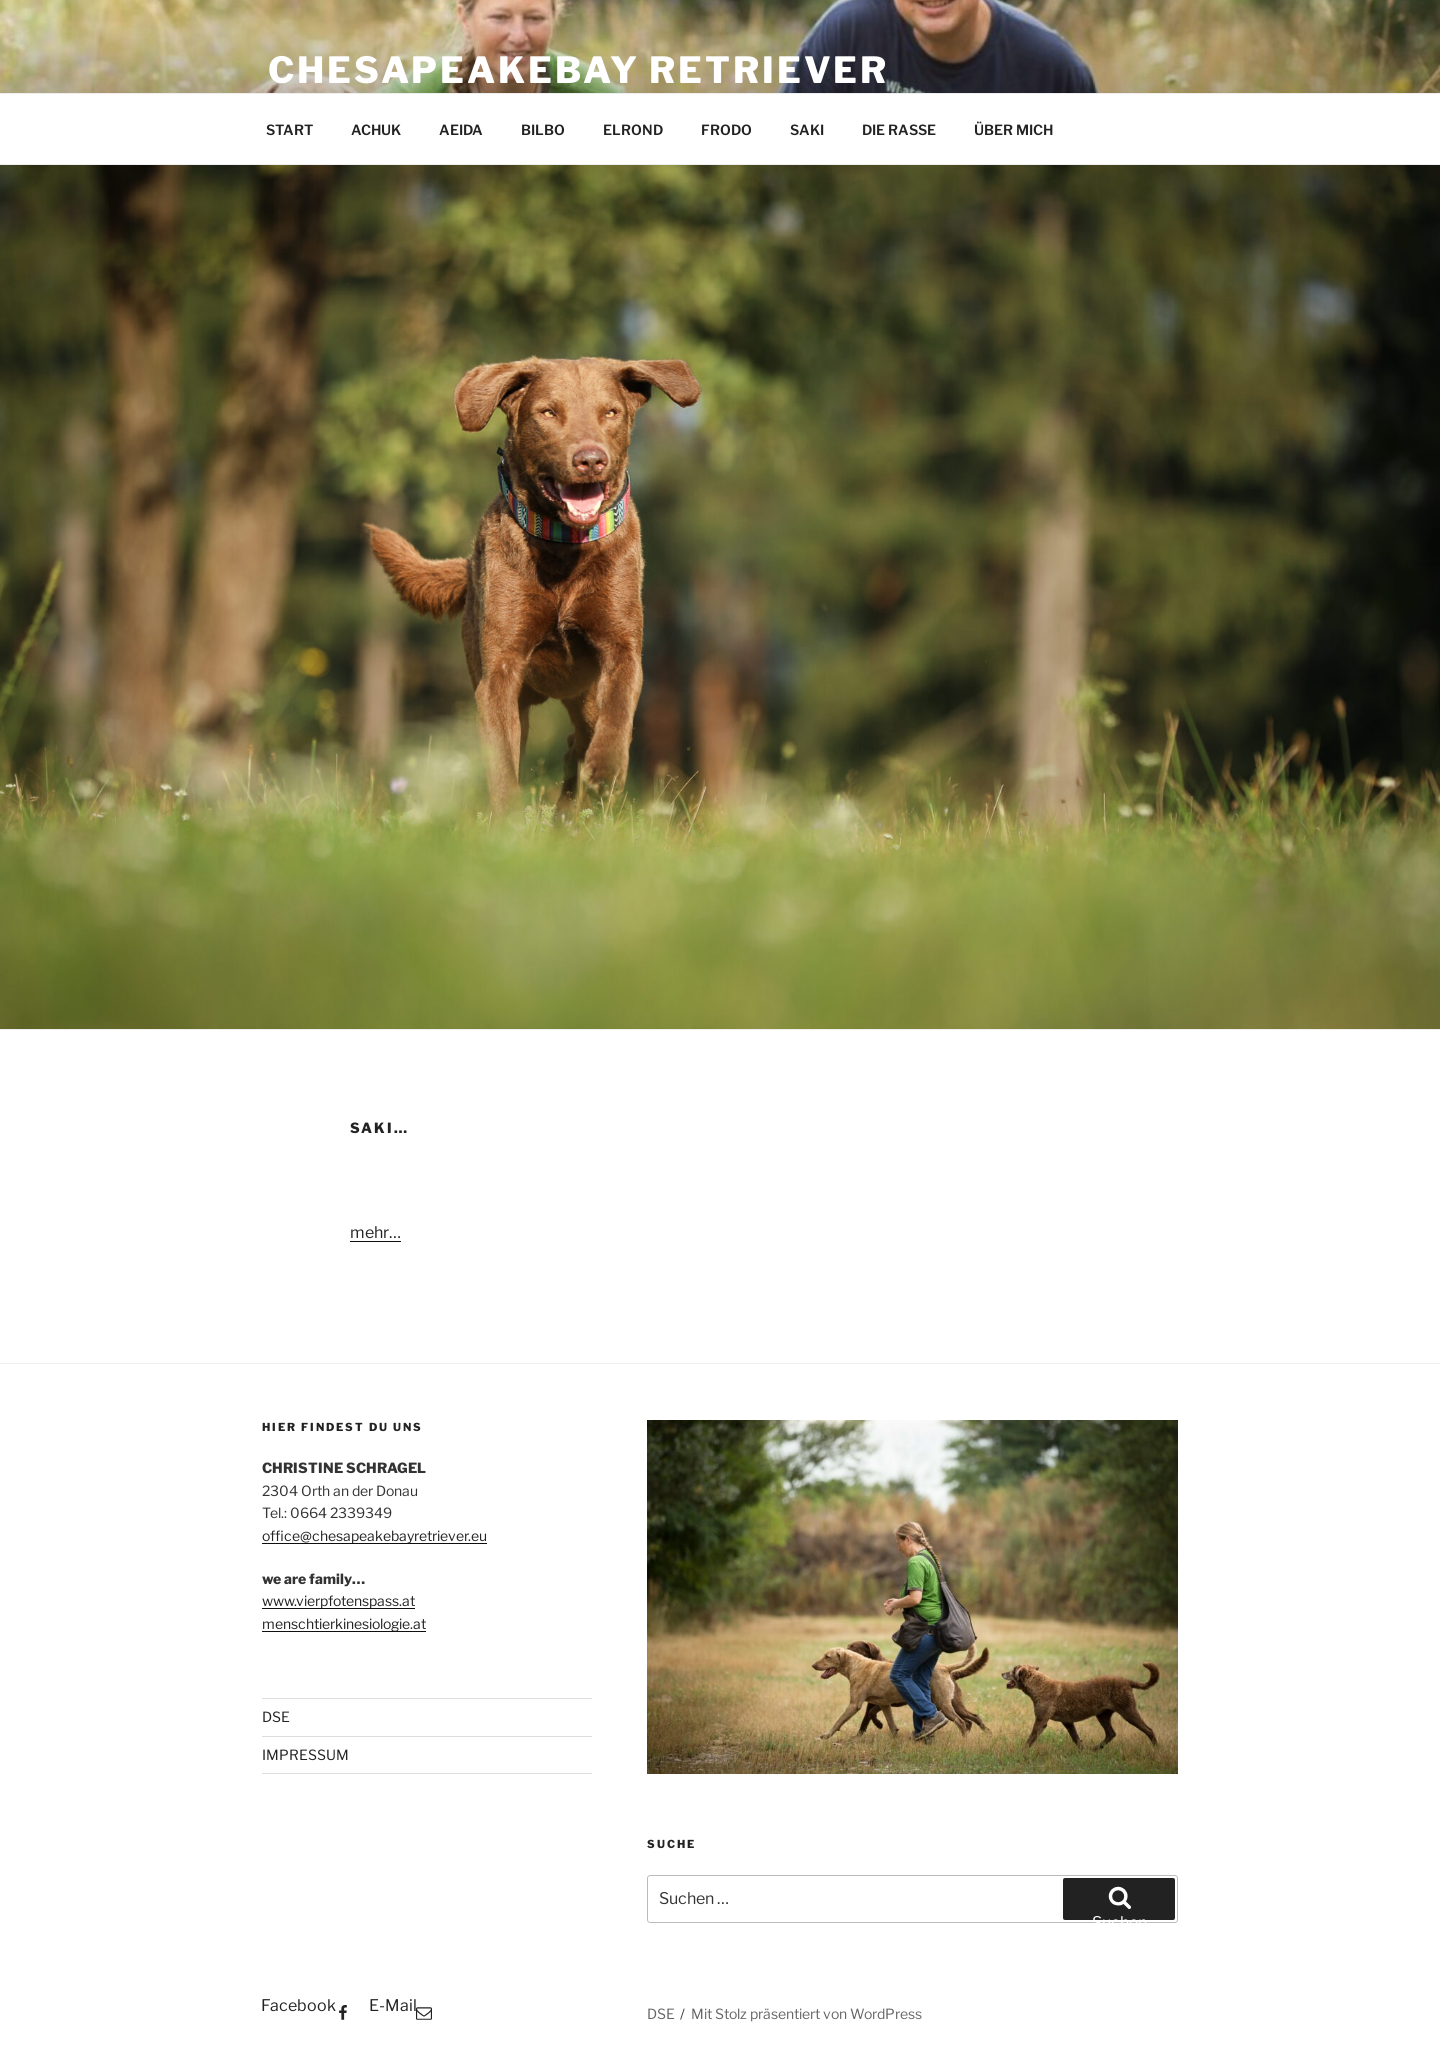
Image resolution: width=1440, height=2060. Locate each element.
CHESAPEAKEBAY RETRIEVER (578, 70)
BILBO (543, 129)
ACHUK (376, 129)
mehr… (375, 1232)
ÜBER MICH (1013, 129)
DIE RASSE (899, 129)
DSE (276, 1716)
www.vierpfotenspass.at (338, 1600)
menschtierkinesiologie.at (344, 1623)
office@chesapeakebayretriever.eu (374, 1535)
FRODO (726, 129)
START (289, 129)
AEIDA (461, 129)
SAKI (807, 129)
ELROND (633, 129)
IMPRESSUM (305, 1754)
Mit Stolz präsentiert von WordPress (806, 2013)
